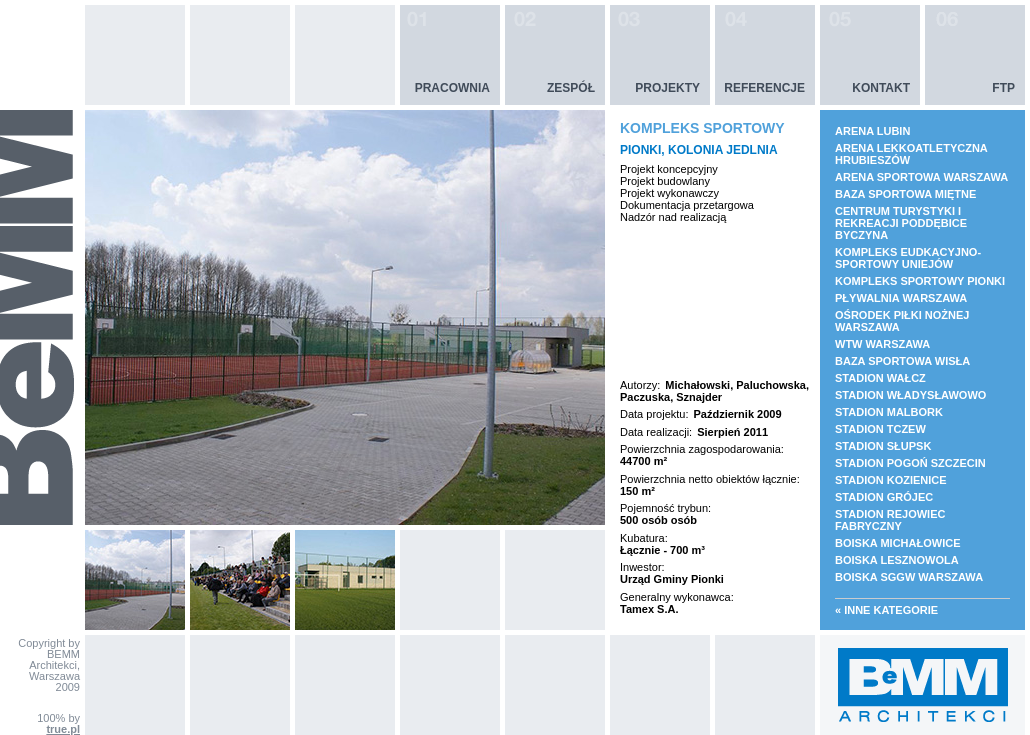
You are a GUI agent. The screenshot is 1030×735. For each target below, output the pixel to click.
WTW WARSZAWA (882, 344)
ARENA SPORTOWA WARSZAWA (921, 177)
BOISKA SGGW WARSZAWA (909, 577)
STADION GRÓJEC (884, 497)
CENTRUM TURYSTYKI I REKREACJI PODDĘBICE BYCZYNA (901, 223)
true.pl (63, 729)
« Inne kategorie (886, 610)
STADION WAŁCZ (880, 378)
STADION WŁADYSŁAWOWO (910, 395)
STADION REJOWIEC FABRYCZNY (890, 520)
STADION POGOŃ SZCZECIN (910, 463)
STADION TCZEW (880, 429)
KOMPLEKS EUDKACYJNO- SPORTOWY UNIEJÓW (908, 258)
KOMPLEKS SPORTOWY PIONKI (920, 281)
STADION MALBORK (889, 412)
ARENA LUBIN (872, 131)
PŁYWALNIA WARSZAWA (901, 298)
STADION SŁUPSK (883, 446)
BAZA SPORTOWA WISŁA (902, 361)
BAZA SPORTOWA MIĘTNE (905, 194)
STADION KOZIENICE (891, 480)
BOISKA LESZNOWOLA (897, 560)
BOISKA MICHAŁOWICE (897, 543)
